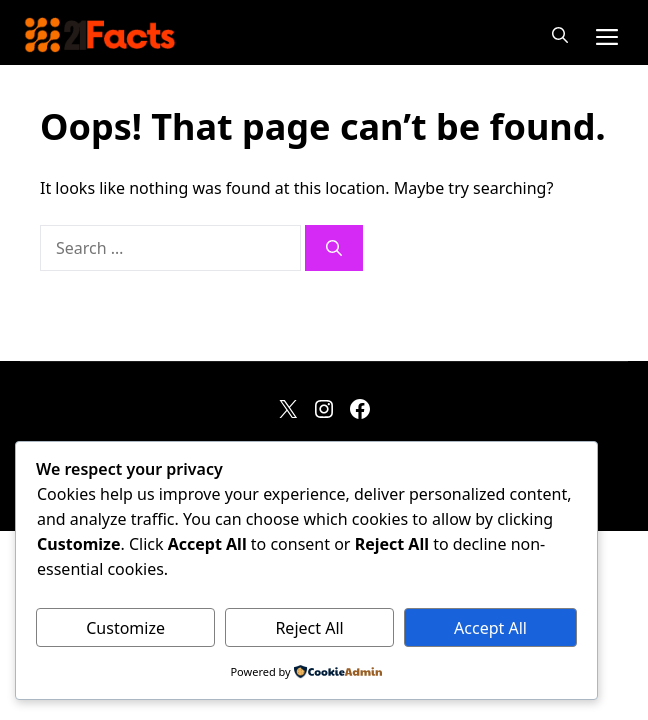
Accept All (490, 628)
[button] (560, 35)
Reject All (309, 628)
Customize (125, 628)
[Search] (334, 248)
